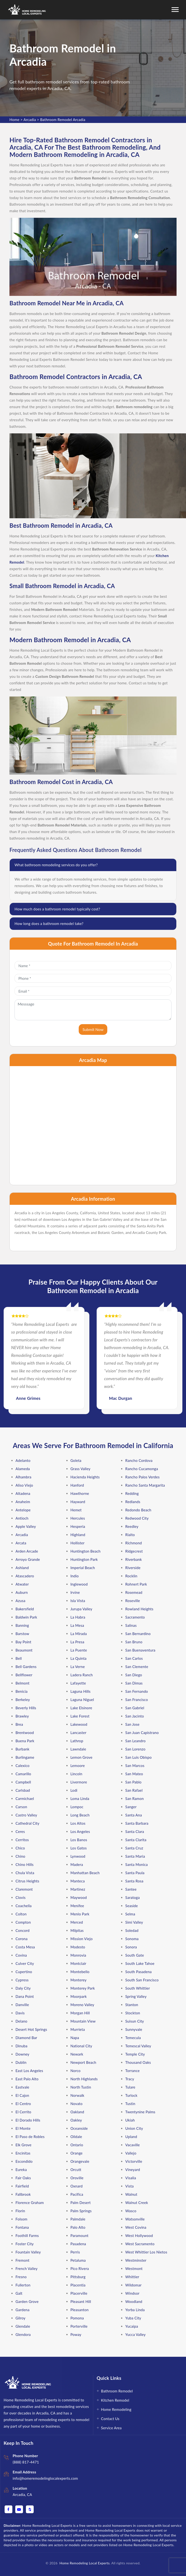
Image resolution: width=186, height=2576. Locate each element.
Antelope (23, 1510)
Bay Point (23, 1642)
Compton (23, 1922)
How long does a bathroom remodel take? (49, 923)
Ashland (22, 1567)
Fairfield (22, 2186)
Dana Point (25, 1996)
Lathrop (76, 1741)
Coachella (24, 1906)
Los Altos (77, 1823)
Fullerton (23, 2285)
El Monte (23, 2128)
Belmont (23, 1683)
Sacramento (135, 1617)
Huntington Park (84, 1559)
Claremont (24, 1889)
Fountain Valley (28, 2252)
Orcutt (75, 2169)
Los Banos (78, 1840)
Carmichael (25, 1798)
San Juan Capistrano (142, 1732)
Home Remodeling (116, 2409)
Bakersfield (25, 1609)
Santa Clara (134, 1831)
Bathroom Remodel (117, 2391)
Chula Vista (25, 1873)
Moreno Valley (82, 2004)
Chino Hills (25, 1864)
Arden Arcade (27, 1551)
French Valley (27, 2268)
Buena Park (25, 1741)
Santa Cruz (134, 1848)
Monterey (78, 1980)
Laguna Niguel (82, 1699)
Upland (131, 2136)
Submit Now (93, 1029)
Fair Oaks (23, 2178)
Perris (75, 2252)
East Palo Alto (27, 2079)
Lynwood (77, 1856)
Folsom (21, 2219)
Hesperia (77, 1526)
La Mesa (77, 1625)
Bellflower (24, 1675)
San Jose (132, 1724)
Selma (130, 1914)
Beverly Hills (26, 1708)
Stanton (131, 2004)
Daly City (23, 1988)
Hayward (77, 1501)
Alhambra (23, 1477)
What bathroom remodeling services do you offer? (56, 865)
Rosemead (133, 1592)
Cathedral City (27, 1823)
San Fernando (136, 1691)
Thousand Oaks (138, 2062)
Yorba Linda (135, 2310)
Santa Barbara (136, 1823)
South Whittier (137, 1988)
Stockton (132, 2013)
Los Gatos (78, 1848)
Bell (19, 1658)
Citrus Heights (27, 1881)
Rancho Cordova (138, 1460)
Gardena (23, 2310)
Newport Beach (83, 2062)
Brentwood (25, 1732)
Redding (132, 1493)
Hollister (77, 1543)
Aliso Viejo (24, 1485)
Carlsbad (23, 1790)
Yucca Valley (135, 2334)
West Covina (135, 2227)
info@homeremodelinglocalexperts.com (45, 2478)
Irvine (75, 1592)
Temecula (133, 2037)
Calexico (23, 1765)
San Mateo (134, 1774)
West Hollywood (139, 2235)
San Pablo (133, 1782)
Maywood (78, 1897)
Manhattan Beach (85, 1873)
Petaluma (78, 2260)
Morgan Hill (80, 2013)
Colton (21, 1914)
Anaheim (23, 1501)
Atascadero (25, 1576)
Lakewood (78, 1724)
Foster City (25, 2244)
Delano (21, 2021)
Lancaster (78, 1732)
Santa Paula (134, 1873)
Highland (77, 1534)
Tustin (130, 2103)
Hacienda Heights (85, 1477)
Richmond (133, 1543)
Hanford (77, 1485)
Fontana (22, 2227)
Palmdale (77, 2219)
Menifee (77, 1906)
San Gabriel (134, 1708)
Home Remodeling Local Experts (84, 2563)
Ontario (76, 2145)
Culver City (25, 1963)
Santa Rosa (134, 1881)
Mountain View (83, 2021)
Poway (75, 2334)
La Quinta (78, 1658)
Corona (22, 1938)
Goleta (75, 1460)
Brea (19, 1724)
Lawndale (78, 1749)
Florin (20, 2211)
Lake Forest (80, 1716)
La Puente (78, 1650)
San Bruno (133, 1642)
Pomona (77, 2318)
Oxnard (76, 2186)
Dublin (21, 2062)
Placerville (78, 2293)
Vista (129, 2186)
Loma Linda (79, 1798)
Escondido (24, 2161)
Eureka (21, 2169)
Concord (23, 1930)
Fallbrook (23, 2194)
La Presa (77, 1642)
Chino (20, 1856)
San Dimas (134, 1683)
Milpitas (77, 1930)
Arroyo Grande (28, 1559)
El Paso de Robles (30, 2136)
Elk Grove (23, 2145)
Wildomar (133, 2285)
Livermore (78, 1782)
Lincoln (76, 1774)
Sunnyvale (133, 2029)
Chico (20, 1848)
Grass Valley (80, 1468)
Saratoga (132, 1897)
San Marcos (134, 1765)
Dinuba (21, 2046)
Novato (76, 2103)
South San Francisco (142, 1980)
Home (14, 119)
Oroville (77, 2178)
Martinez (77, 1889)
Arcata (21, 1543)
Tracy (129, 2079)
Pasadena (78, 2244)
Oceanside (79, 2128)
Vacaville (132, 2145)
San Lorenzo (135, 1749)
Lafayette (78, 1683)
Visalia (130, 2178)
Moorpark (78, 1996)
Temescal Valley (138, 2046)
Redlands (132, 1501)
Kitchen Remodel (115, 2400)
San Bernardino (138, 1633)
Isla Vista (77, 1600)
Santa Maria (135, 1856)
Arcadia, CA (22, 2494)
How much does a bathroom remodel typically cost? (57, 909)
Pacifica (76, 2194)
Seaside (131, 1906)
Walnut (131, 2194)
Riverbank (133, 1559)
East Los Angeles (29, 2070)
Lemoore (77, 1765)
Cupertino (24, 1971)
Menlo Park (79, 1914)
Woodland (133, 2301)
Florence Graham (30, 2202)
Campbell (23, 1782)
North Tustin (80, 2087)
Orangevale (79, 2161)
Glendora (23, 2334)
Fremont (23, 2260)
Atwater (22, 1584)
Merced (76, 1922)
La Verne (77, 1666)
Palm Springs (81, 2211)
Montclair (78, 1963)
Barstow (22, 1633)
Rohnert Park (136, 1584)
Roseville (132, 1600)
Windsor (132, 2293)
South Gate (134, 1955)
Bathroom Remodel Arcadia (62, 119)
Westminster (135, 2260)
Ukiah (130, 2120)
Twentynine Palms (140, 2112)
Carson (21, 1807)
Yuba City (133, 2318)
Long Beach (80, 1815)
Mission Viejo (81, 1938)
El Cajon (22, 2095)
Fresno (21, 2277)
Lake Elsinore (81, 1708)
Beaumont (24, 1650)
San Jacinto (134, 1716)
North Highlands (84, 2079)
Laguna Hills (80, 1691)
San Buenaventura (140, 1650)
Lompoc (77, 1807)
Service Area (111, 2428)
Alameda (23, 1468)
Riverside (132, 1567)
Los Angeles (80, 1831)
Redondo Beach (138, 1510)
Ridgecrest (134, 1551)
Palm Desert (80, 2202)
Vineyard (132, 2169)
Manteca (77, 1881)
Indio (74, 1576)
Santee (131, 1889)
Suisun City (134, 2021)
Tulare (130, 2087)
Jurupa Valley (81, 1609)
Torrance (132, 2070)
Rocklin (131, 1576)
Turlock (131, 2095)
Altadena (23, 1493)
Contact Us (110, 2418)
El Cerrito (23, 2112)
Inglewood (79, 1584)
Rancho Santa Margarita (145, 1485)
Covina (21, 1955)
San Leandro (135, 1741)
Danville (22, 2004)
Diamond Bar (26, 2037)
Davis (20, 2013)
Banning (22, 1625)
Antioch (22, 1518)
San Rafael (133, 1790)
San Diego (133, 1675)
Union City (134, 2128)
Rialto (130, 1534)
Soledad (131, 1930)
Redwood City (137, 1518)
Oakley (76, 2120)
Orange (76, 2153)
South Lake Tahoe (139, 1963)
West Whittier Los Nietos (146, 2252)
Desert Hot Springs (31, 2029)
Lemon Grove (81, 1757)
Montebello (80, 1971)
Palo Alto (77, 2227)
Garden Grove (27, 2301)
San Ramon (134, 1798)
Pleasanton (79, 2310)
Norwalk (77, 2095)
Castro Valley (26, 1815)
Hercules (77, 1518)
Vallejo (130, 2153)
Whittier (132, 2277)
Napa (74, 2037)
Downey (22, 2054)
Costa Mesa (25, 1947)
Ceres (20, 1831)
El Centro (23, 2103)
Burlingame (25, 1757)
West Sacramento (140, 2244)
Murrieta (77, 2029)
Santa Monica (136, 1864)
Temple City (135, 2054)
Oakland (77, 2112)
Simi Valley (134, 1922)
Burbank (22, 1749)
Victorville (133, 2161)
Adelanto (23, 1460)
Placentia (77, 2285)
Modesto (77, 1947)
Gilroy (20, 2318)
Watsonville (135, 2219)
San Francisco (136, 1699)
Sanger (131, 1807)
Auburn (22, 1592)
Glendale (23, 2326)
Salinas (131, 1625)
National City (81, 2046)
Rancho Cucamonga (141, 1468)
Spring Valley (136, 1996)
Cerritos (22, 1840)
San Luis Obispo (138, 1757)
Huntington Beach (85, 1551)
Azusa (20, 1600)
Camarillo (23, 1774)
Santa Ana (133, 1815)
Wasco (130, 2211)
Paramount (79, 2235)
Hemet (76, 1510)
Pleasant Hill (80, 2301)
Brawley (22, 1716)
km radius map (93, 1125)
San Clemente (136, 1666)
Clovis (21, 1897)
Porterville (79, 2326)
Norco (75, 2070)
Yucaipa (131, 2326)
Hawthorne (79, 1493)
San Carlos (134, 1658)
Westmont (133, 2268)
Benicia (22, 1691)
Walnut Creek (136, 2202)
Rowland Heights (139, 1609)
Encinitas (23, 2153)
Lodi (74, 1790)
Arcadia (29, 119)
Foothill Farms (27, 2235)
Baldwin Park (26, 1617)
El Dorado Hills (28, 2120)
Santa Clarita (135, 1840)
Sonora (131, 1947)
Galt (19, 2293)
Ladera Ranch (81, 1675)
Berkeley (23, 1699)
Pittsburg (77, 2277)
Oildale (76, 2136)
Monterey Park (82, 1988)
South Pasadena (138, 1971)
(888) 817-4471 (26, 2462)
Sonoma (132, 1938)
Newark (76, 2054)
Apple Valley (26, 1526)
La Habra (77, 1617)
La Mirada (78, 1633)
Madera (76, 1864)
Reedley (131, 1526)
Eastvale (22, 2087)
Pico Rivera (79, 2268)
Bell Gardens (26, 1666)
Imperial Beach (82, 1567)
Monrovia (78, 1955)
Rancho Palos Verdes (142, 1477)
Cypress (22, 1980)
